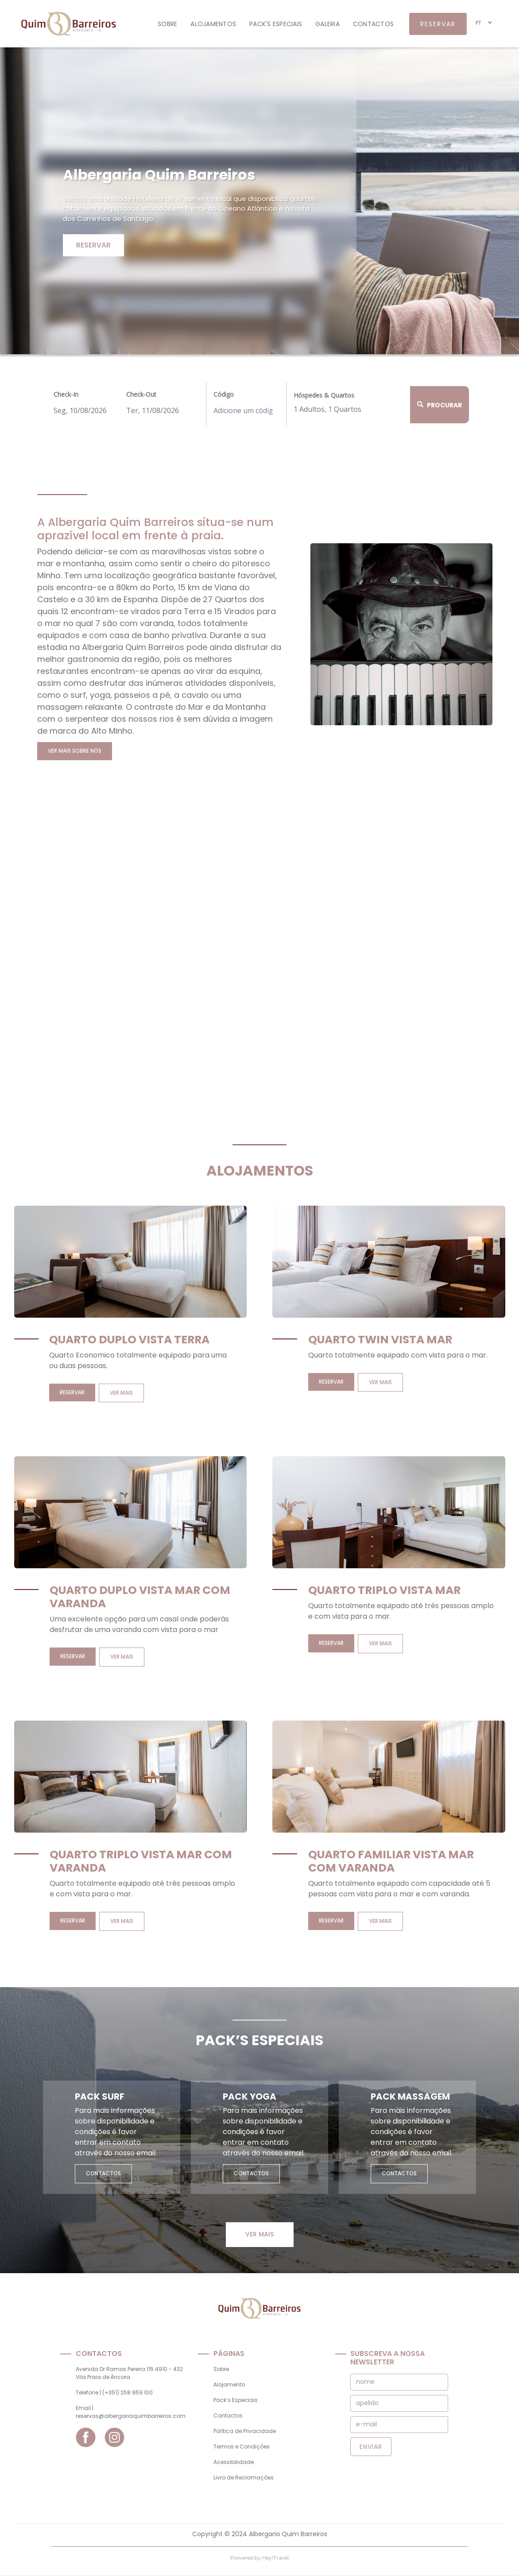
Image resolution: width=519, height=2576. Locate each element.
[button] (484, 23)
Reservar (93, 245)
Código (223, 394)
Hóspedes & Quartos (324, 395)
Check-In (66, 394)
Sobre (167, 23)
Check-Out (141, 394)
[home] (66, 24)
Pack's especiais (275, 23)
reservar (438, 23)
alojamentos (213, 23)
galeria (327, 23)
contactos (373, 23)
